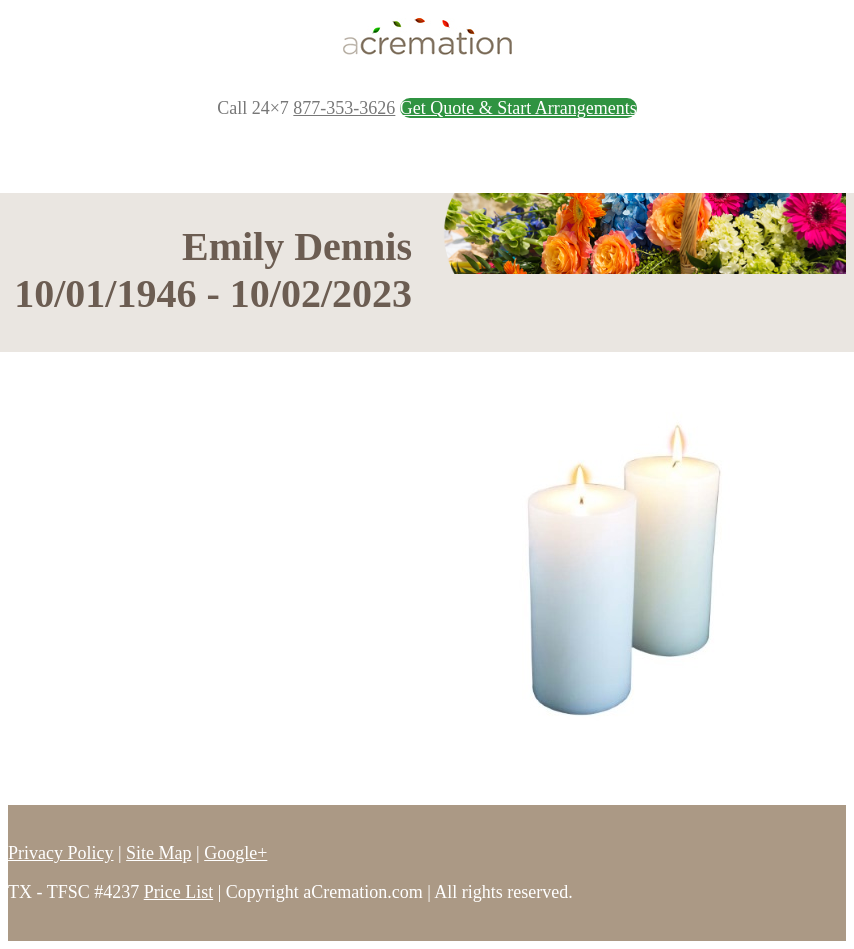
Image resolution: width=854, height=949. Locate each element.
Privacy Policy (61, 853)
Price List (179, 892)
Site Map (159, 853)
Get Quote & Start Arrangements (518, 108)
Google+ (235, 853)
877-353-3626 (344, 108)
